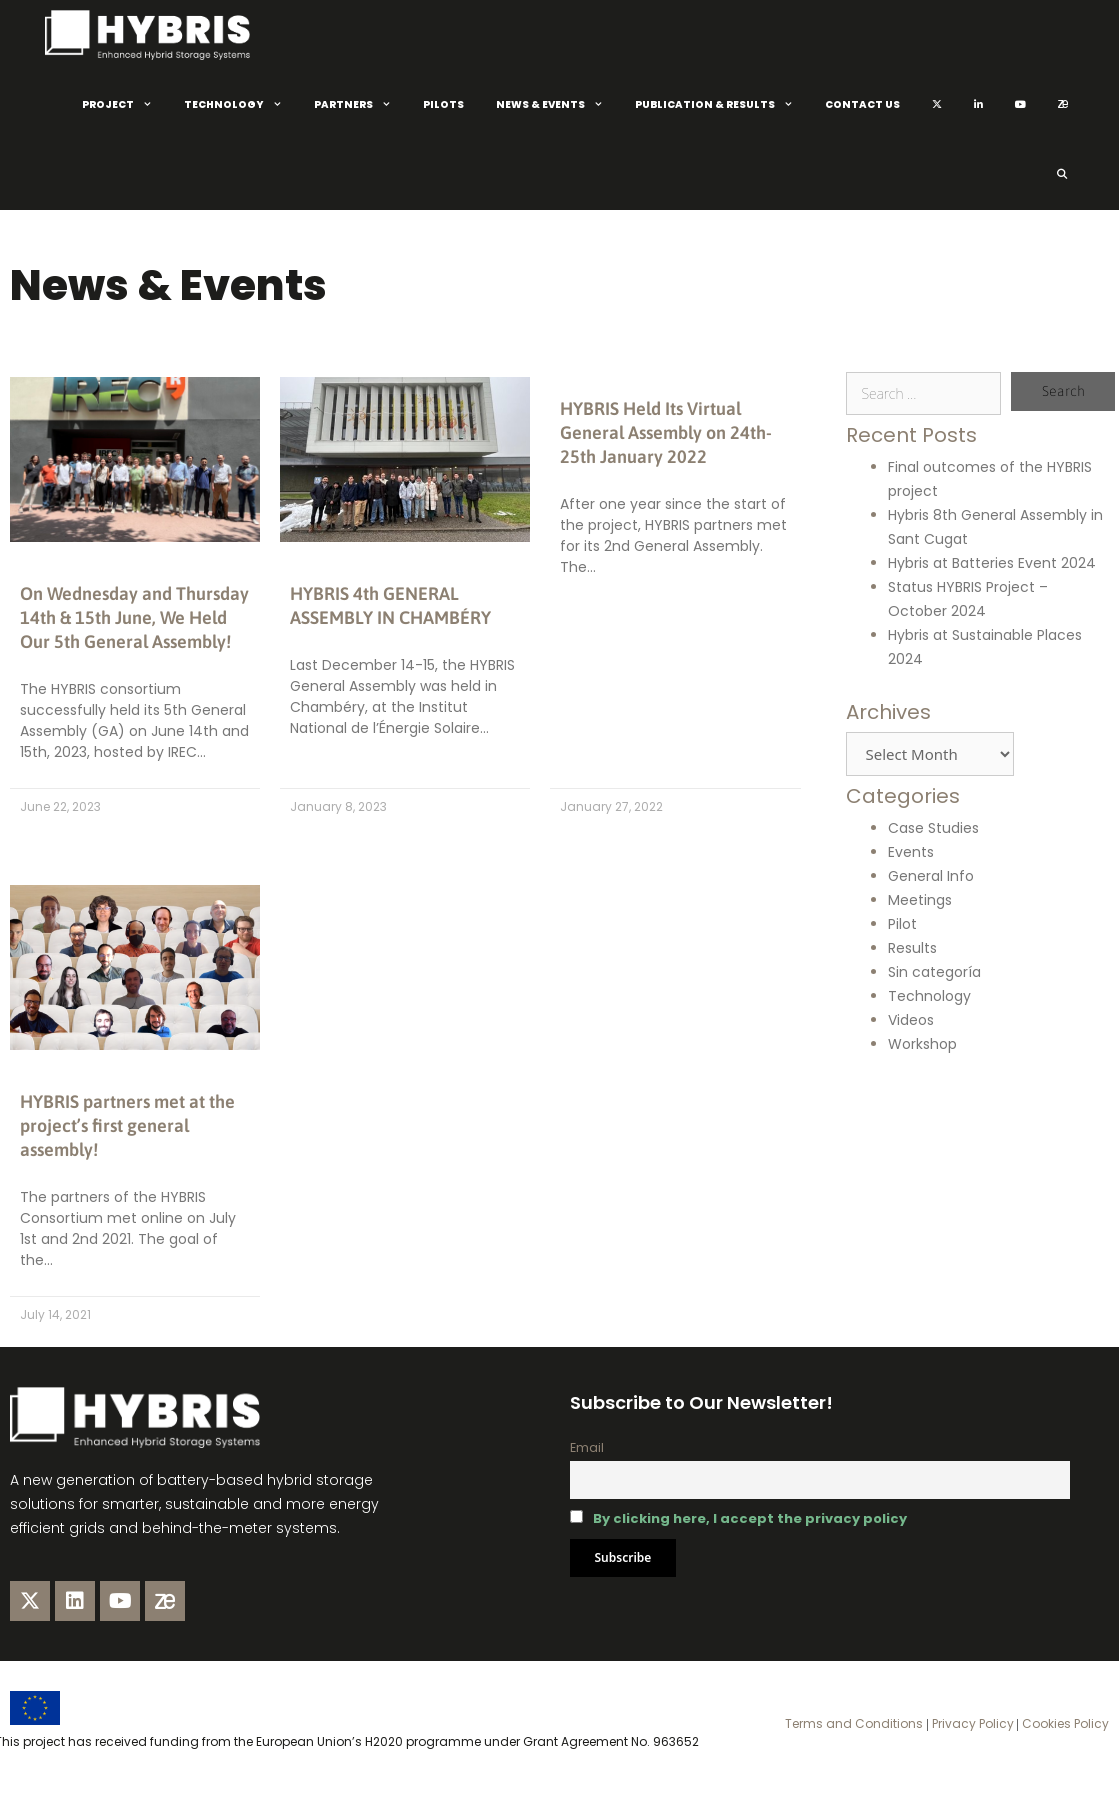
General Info (931, 876)
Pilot (902, 924)
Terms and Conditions (854, 1723)
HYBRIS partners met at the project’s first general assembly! (127, 1125)
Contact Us (862, 104)
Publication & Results (722, 105)
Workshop (922, 1044)
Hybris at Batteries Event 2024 (992, 563)
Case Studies (933, 828)
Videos (911, 1020)
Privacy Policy (971, 1723)
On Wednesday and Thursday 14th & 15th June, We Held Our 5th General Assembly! (134, 617)
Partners (360, 105)
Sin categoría (934, 972)
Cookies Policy (1064, 1723)
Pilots (443, 104)
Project (125, 105)
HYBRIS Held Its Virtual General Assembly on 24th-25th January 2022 (666, 432)
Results (912, 948)
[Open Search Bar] (1061, 175)
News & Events (557, 105)
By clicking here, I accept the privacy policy (750, 1518)
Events (911, 852)
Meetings (920, 900)
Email (587, 1447)
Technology (241, 105)
